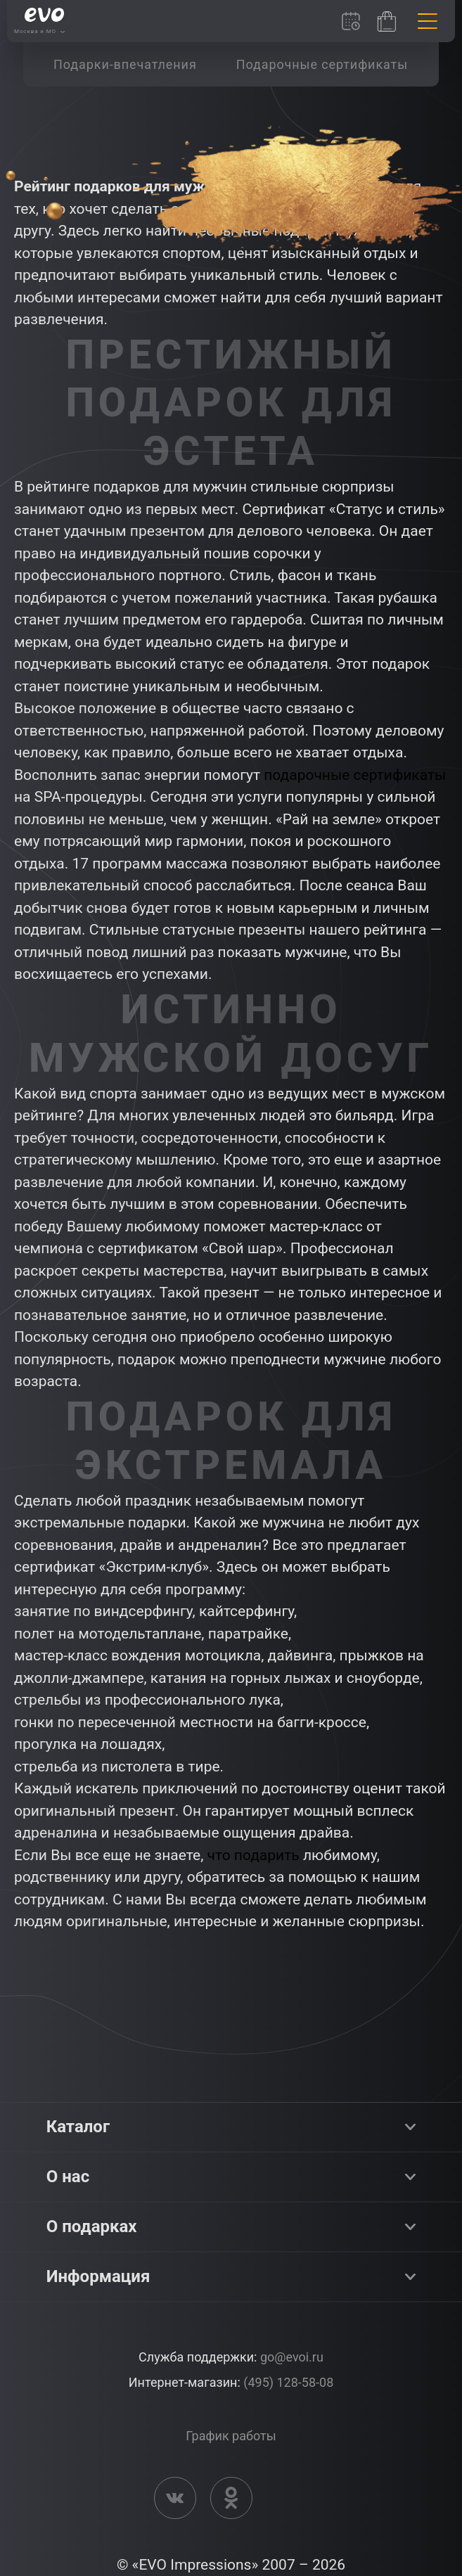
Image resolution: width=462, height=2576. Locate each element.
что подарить (253, 1855)
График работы (231, 2435)
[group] (125, 64)
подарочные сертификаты (355, 775)
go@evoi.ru (291, 2357)
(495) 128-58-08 (288, 2382)
